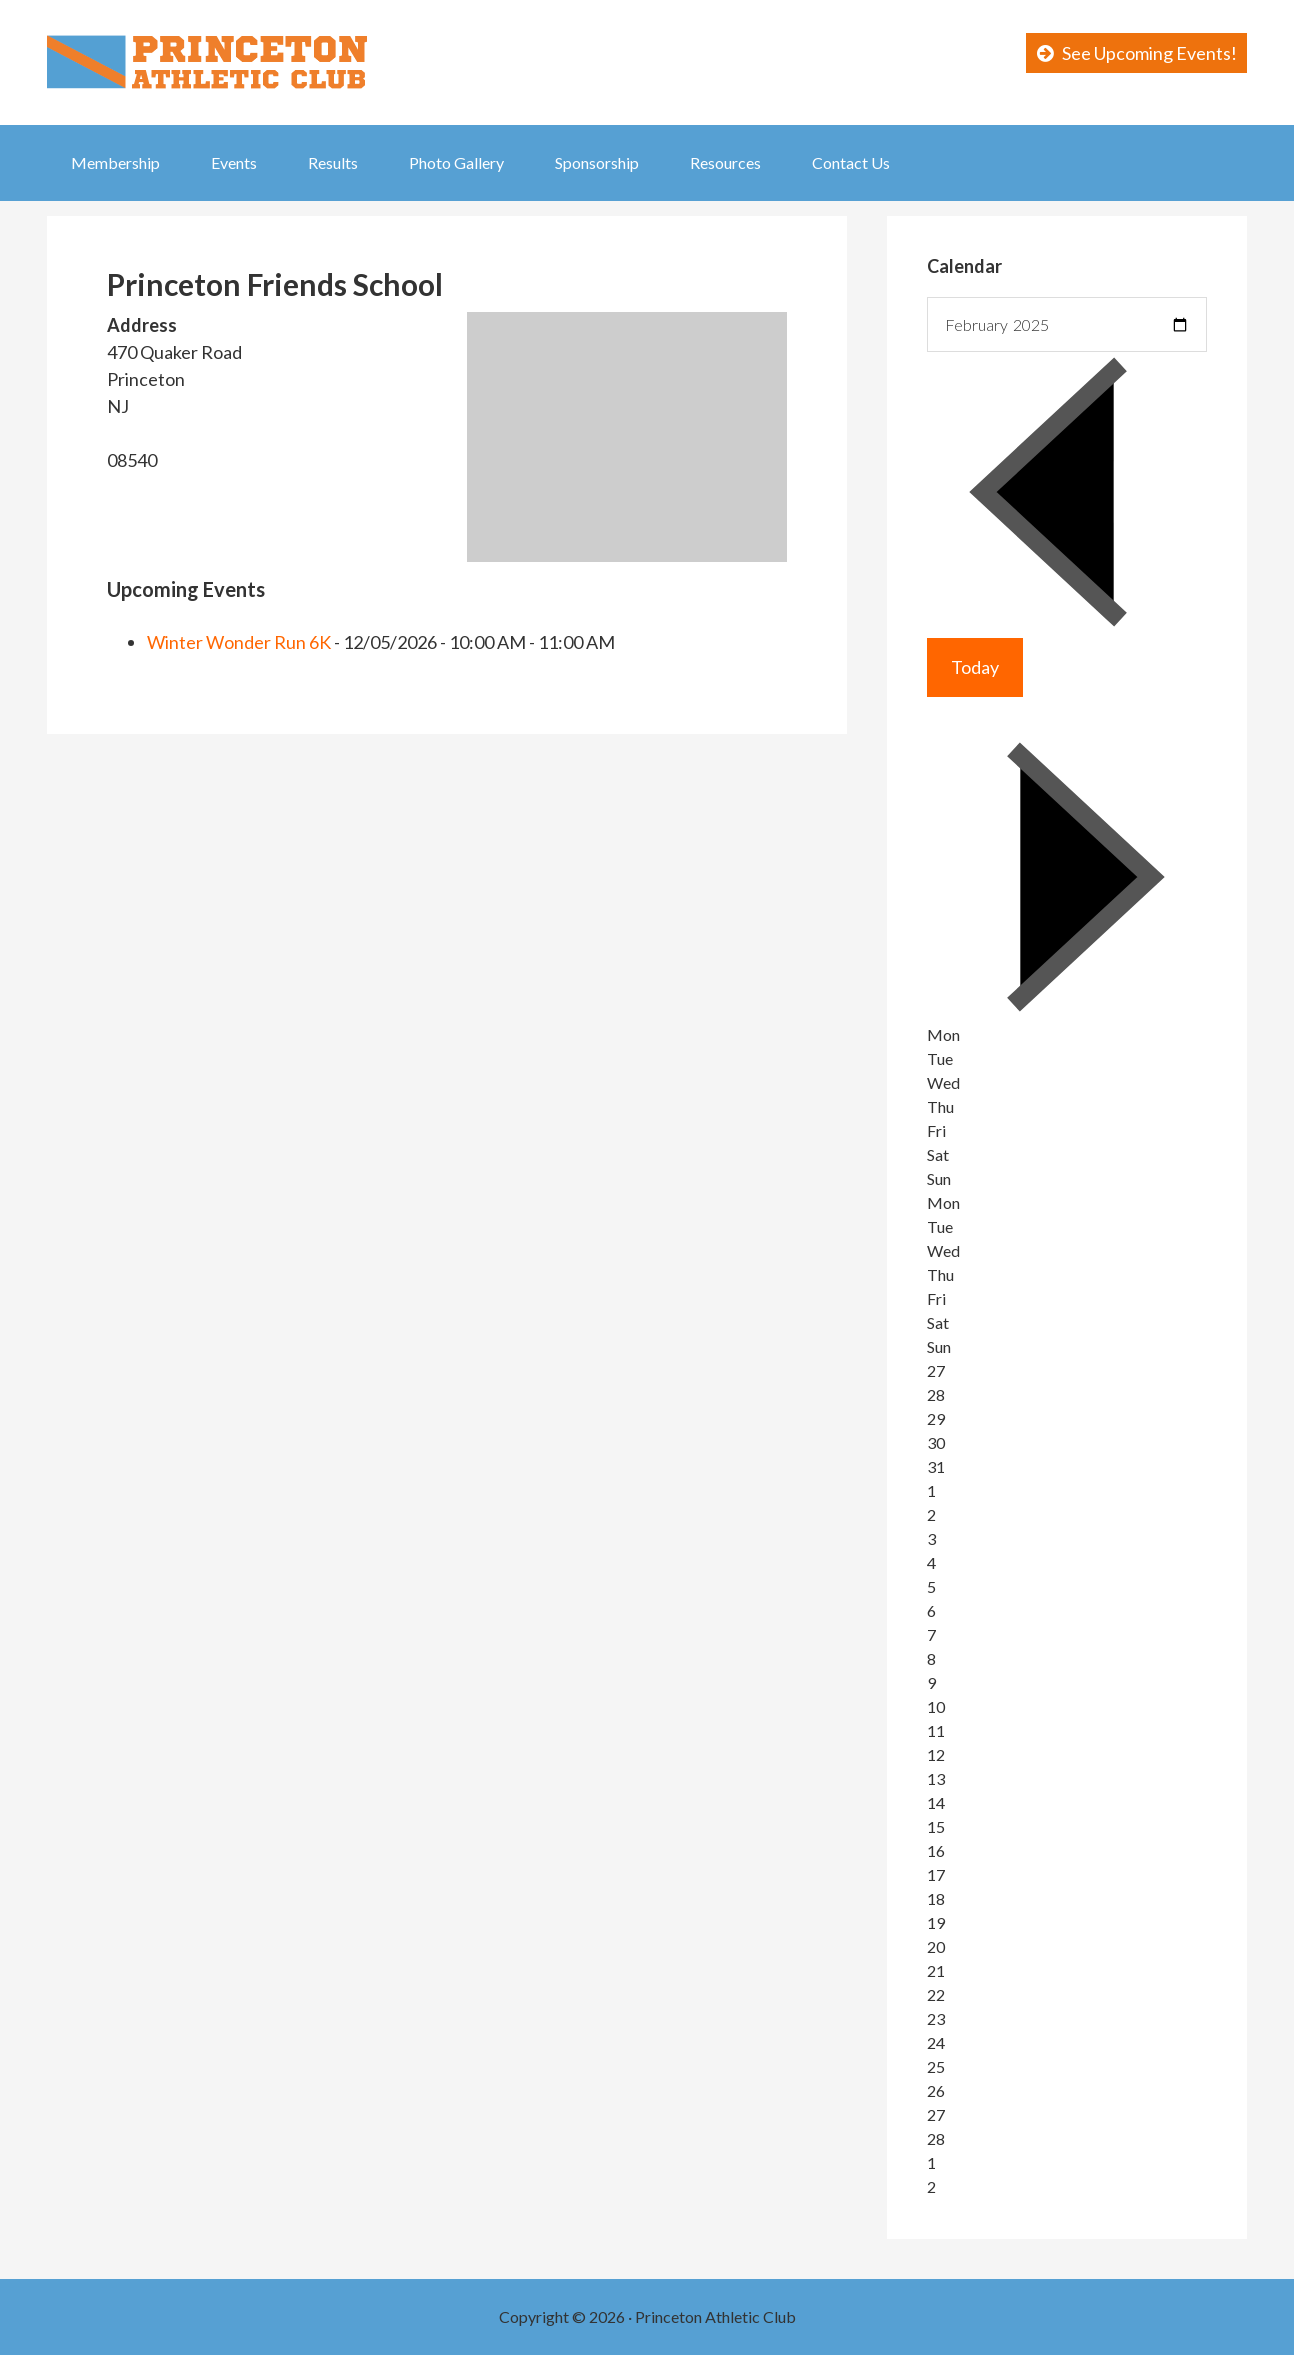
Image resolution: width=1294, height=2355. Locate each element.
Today (975, 667)
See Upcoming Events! (1149, 53)
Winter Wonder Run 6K (239, 642)
